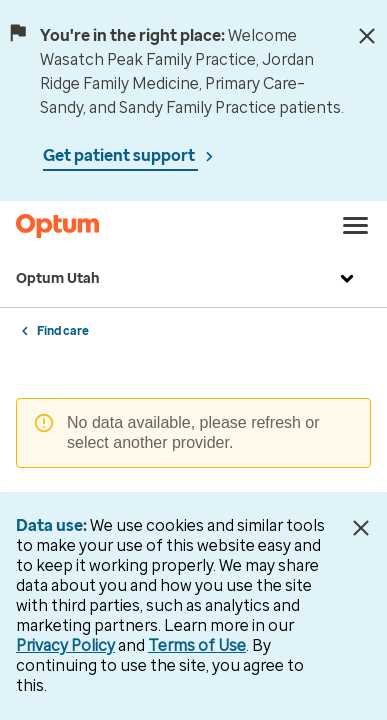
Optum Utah (187, 279)
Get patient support (120, 155)
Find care (63, 331)
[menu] (356, 226)
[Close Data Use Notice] (360, 528)
